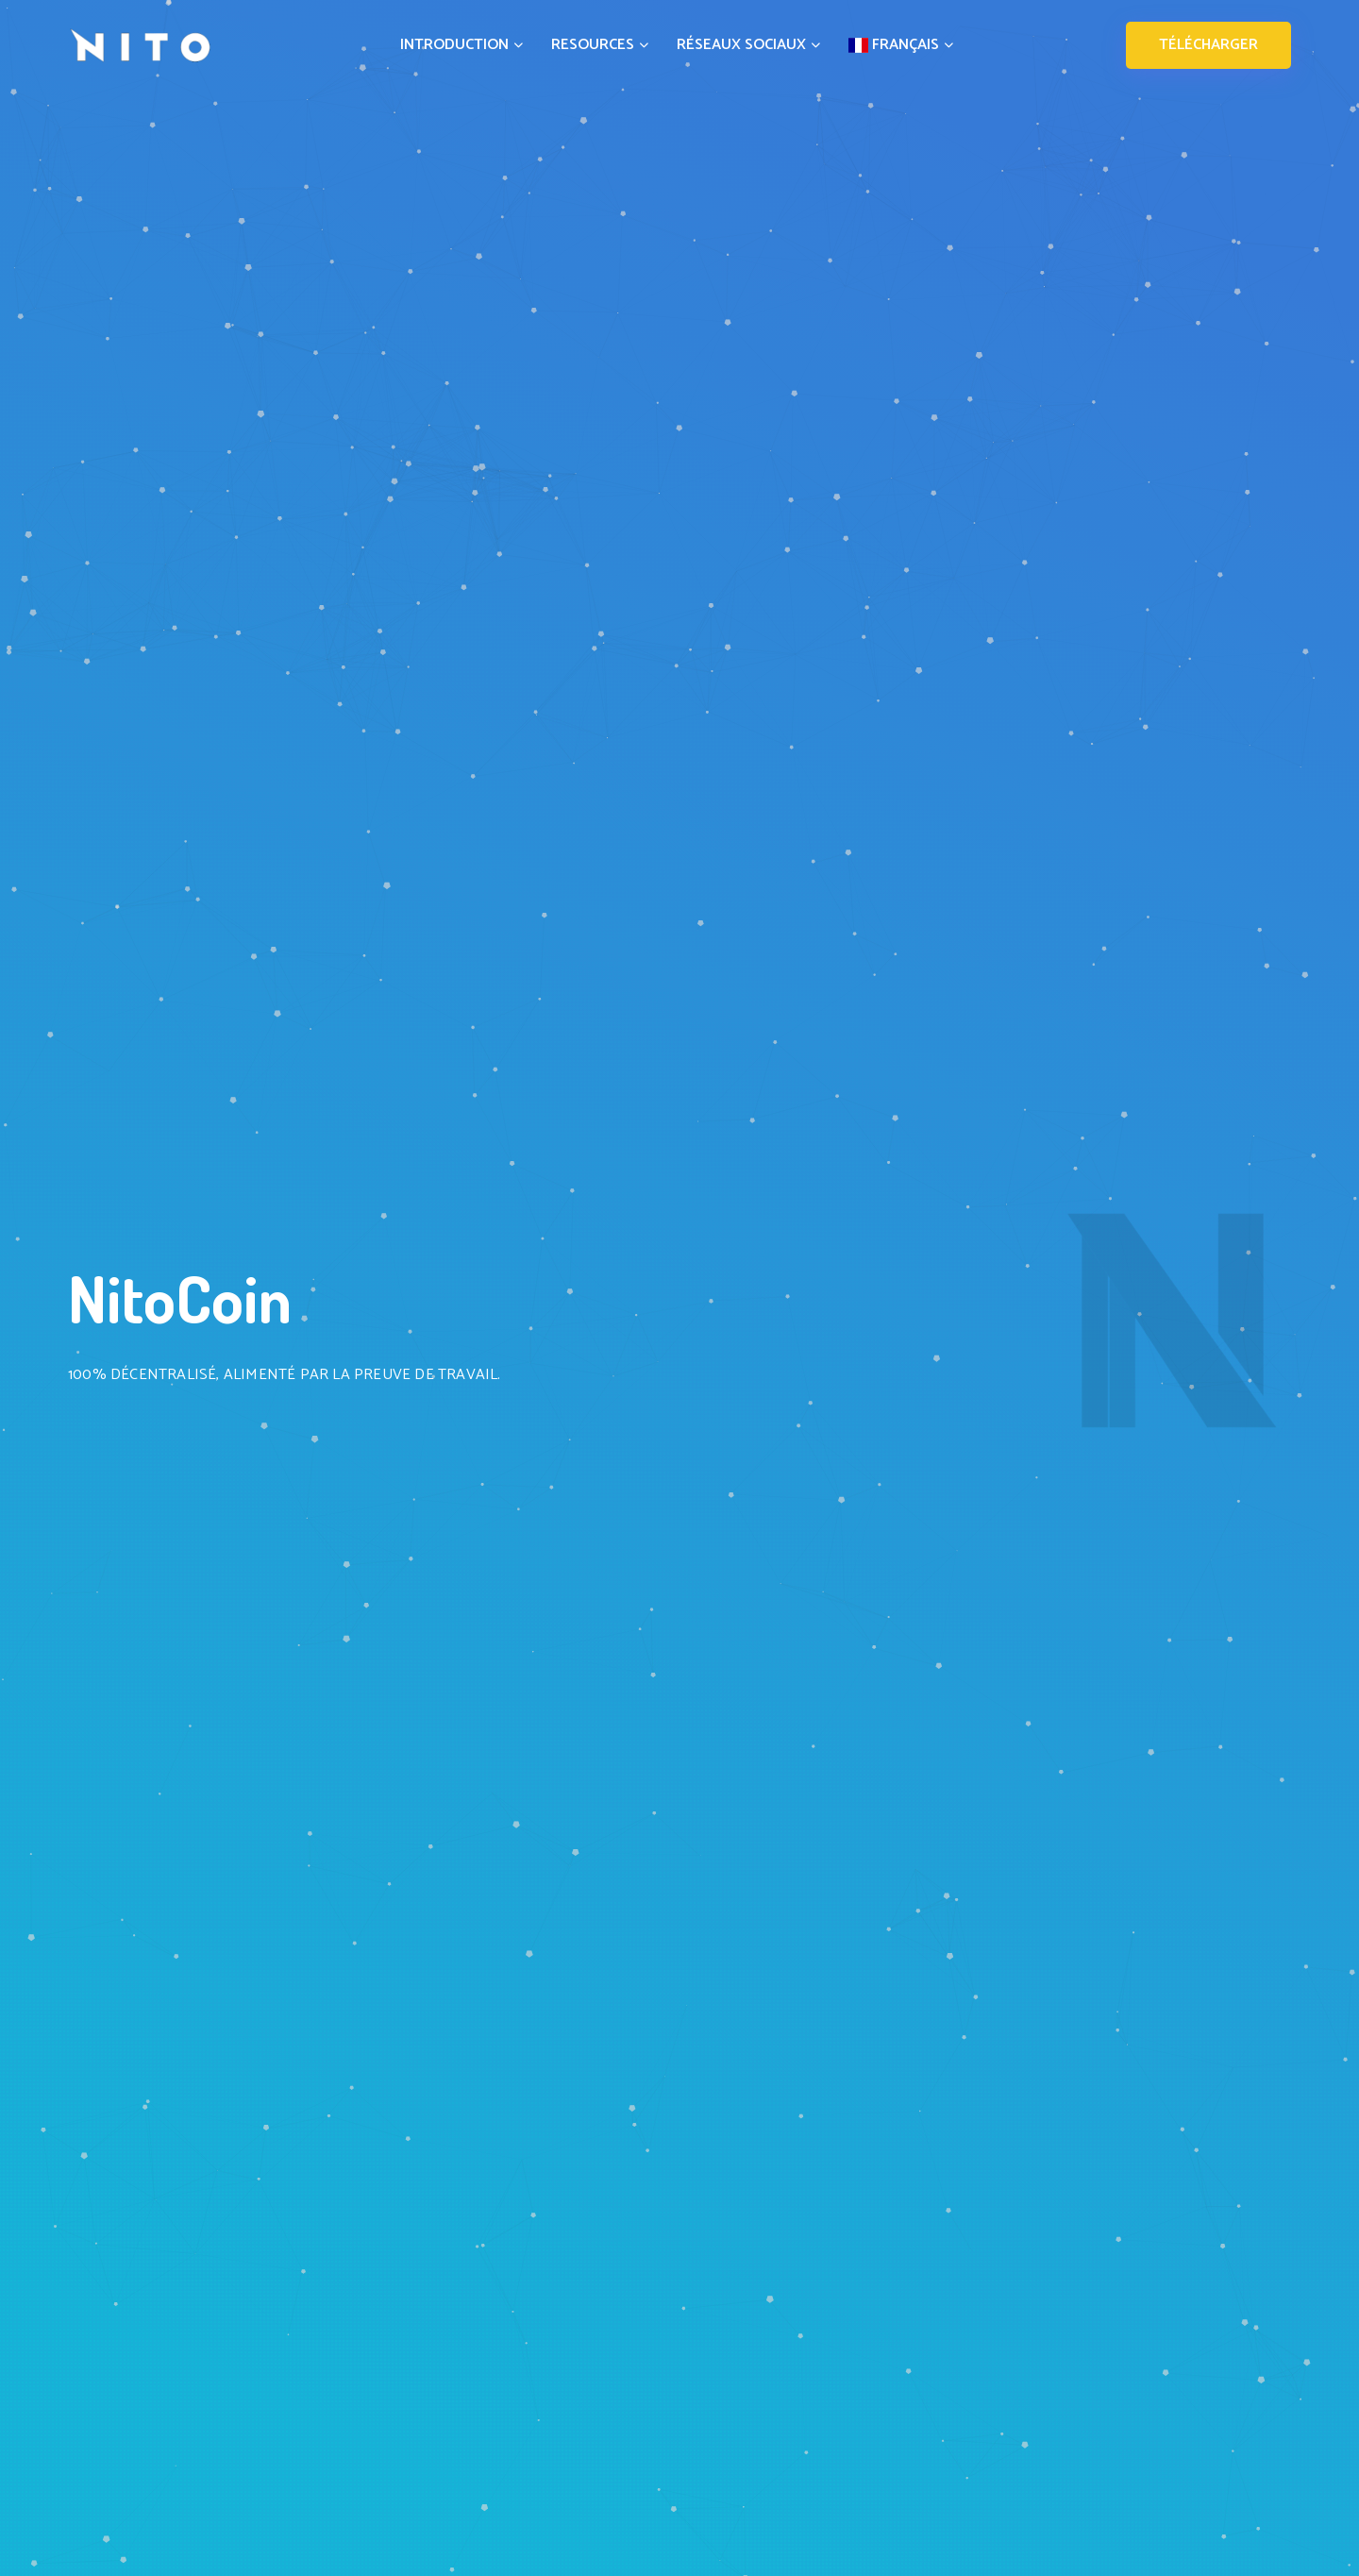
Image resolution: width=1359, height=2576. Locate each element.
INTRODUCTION (461, 45)
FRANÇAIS (900, 45)
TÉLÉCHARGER (1208, 45)
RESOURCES (599, 45)
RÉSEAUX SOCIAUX (748, 45)
